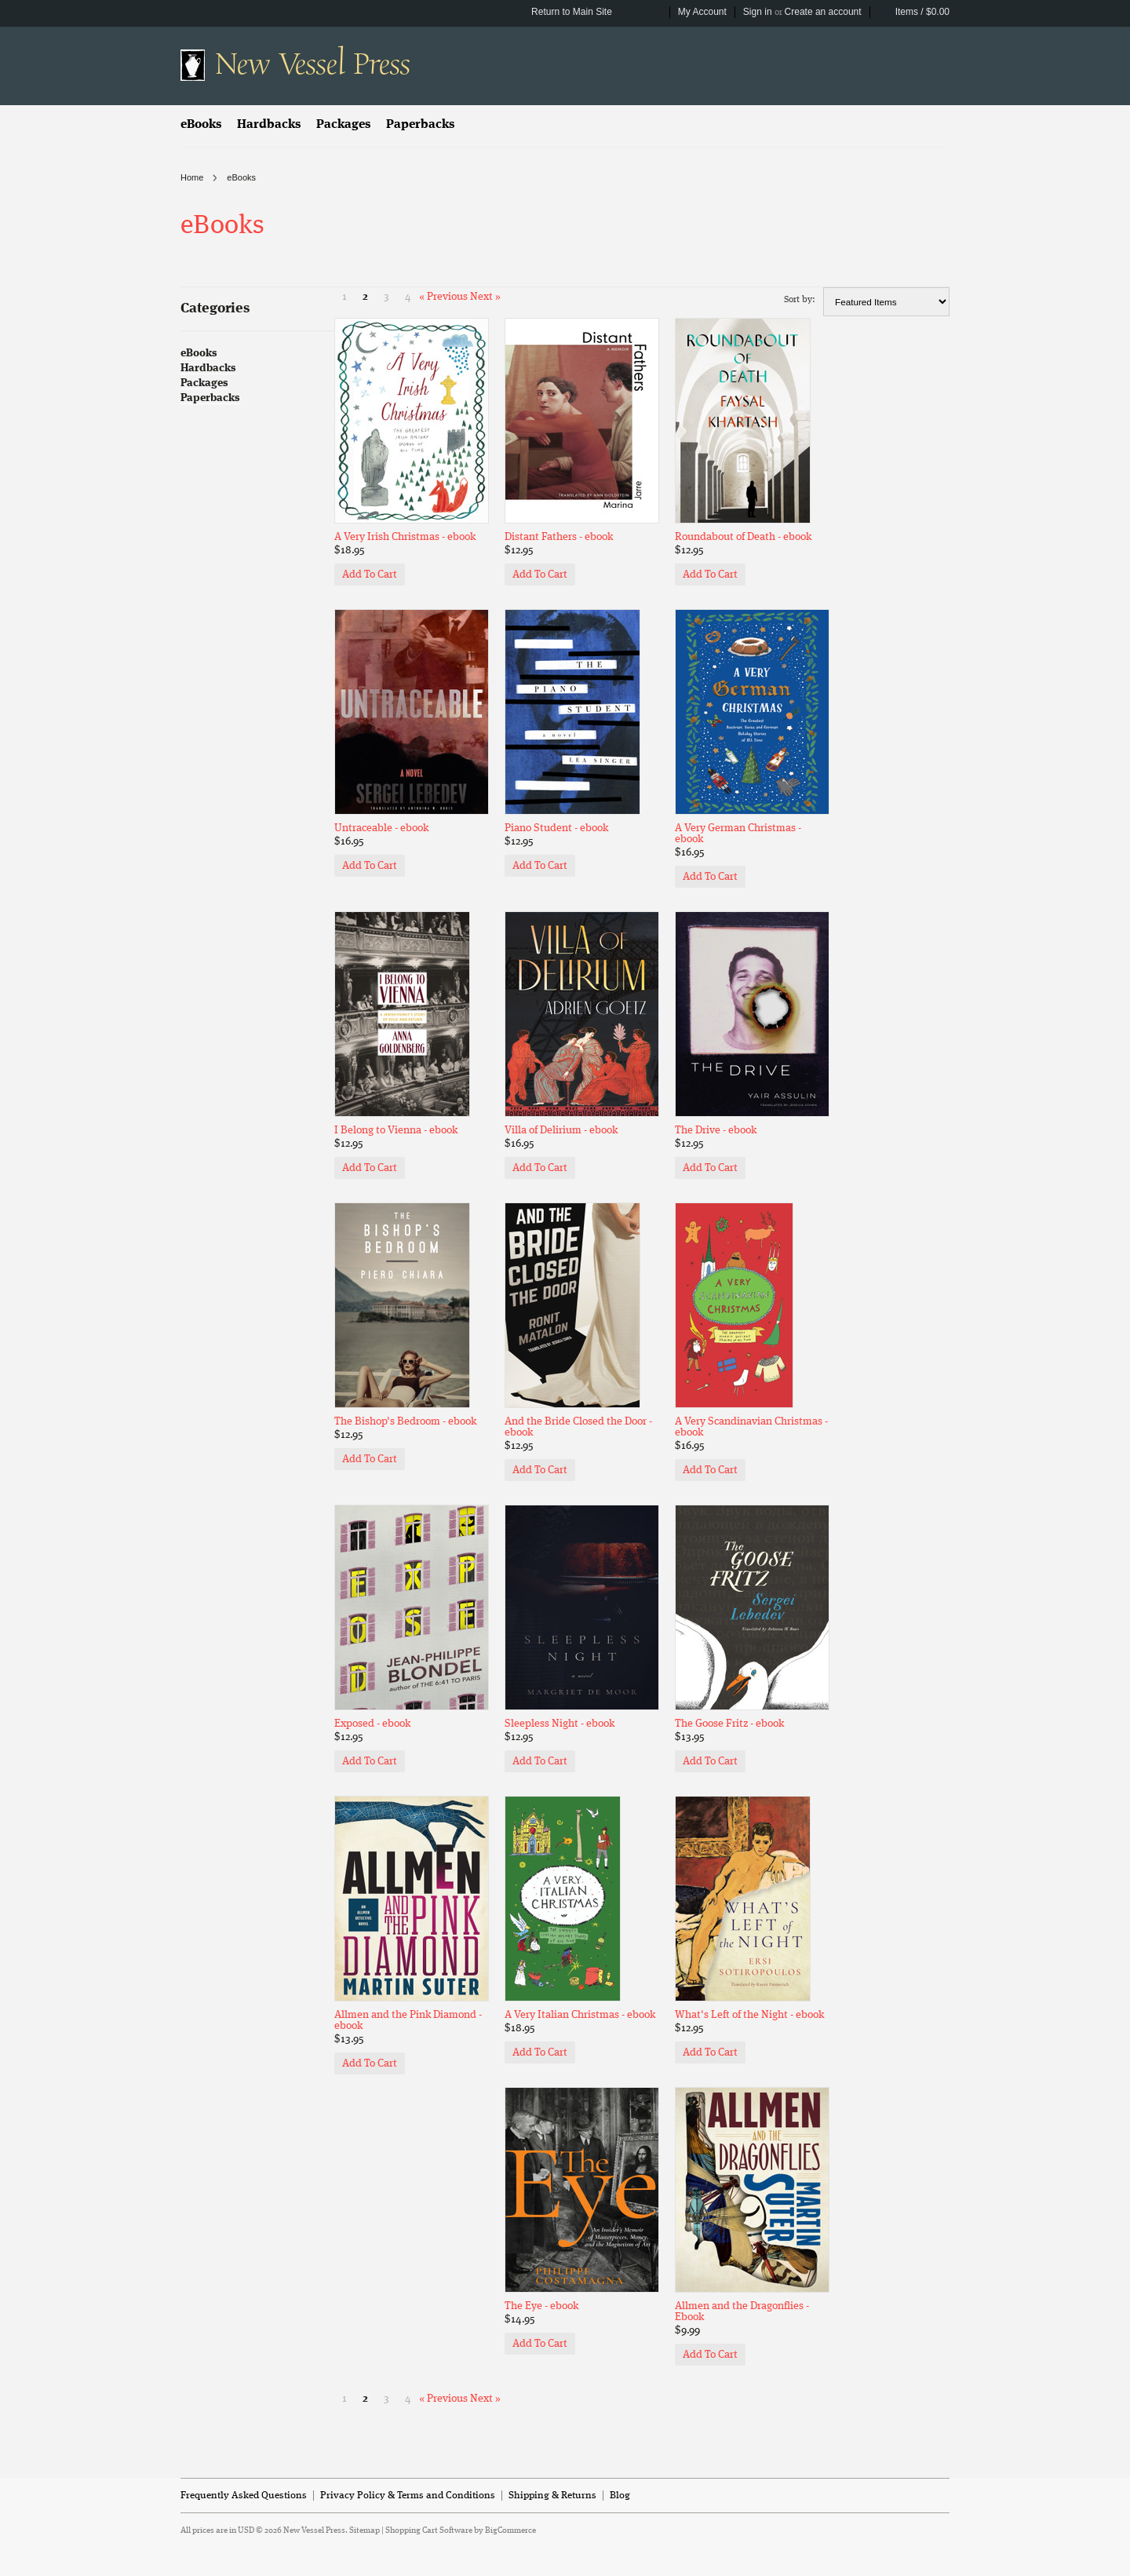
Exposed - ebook (372, 1723)
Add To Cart (369, 574)
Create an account (823, 11)
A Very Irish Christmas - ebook (405, 536)
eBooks (200, 125)
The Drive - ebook (715, 1130)
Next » (485, 296)
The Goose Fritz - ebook (729, 1723)
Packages (343, 125)
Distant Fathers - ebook (559, 536)
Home (191, 177)
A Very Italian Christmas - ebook (580, 2014)
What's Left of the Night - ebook (749, 2014)
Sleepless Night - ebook (559, 1723)
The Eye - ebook (541, 2306)
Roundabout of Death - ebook (743, 536)
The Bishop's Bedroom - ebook (405, 1421)
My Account (702, 11)
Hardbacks (269, 125)
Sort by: (799, 300)
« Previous (443, 296)
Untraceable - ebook (381, 828)
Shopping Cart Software (428, 2531)
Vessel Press (312, 64)
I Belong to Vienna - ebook (395, 1130)
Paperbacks (420, 125)
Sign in (757, 11)
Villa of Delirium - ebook (561, 1130)
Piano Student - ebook (556, 828)
